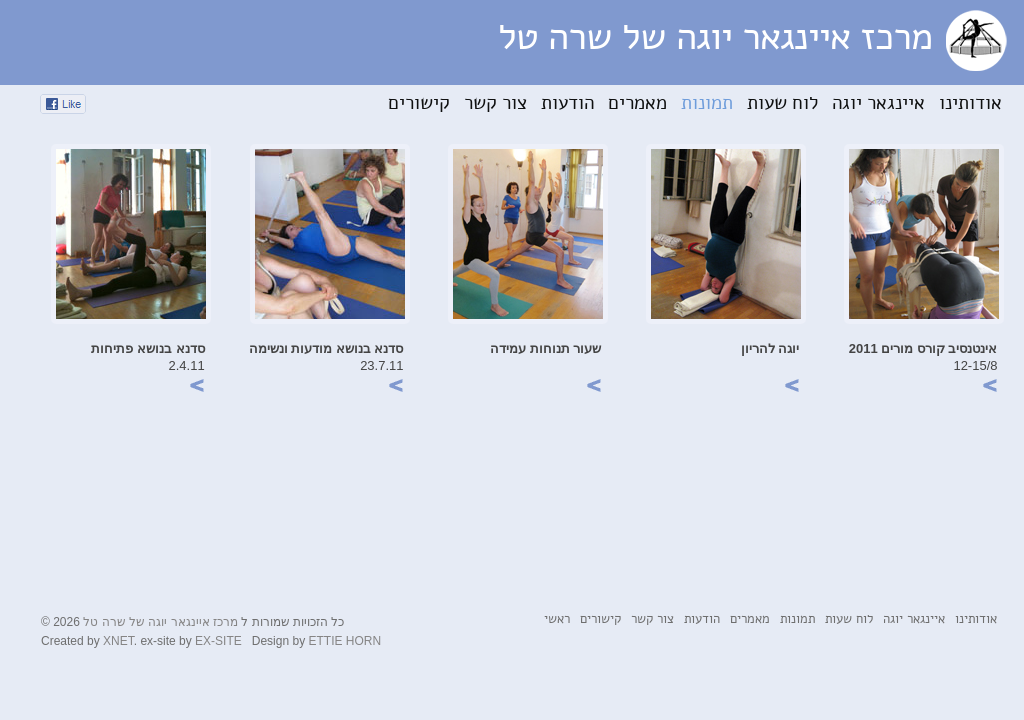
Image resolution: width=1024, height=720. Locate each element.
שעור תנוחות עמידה (545, 348)
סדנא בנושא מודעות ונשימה (326, 348)
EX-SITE (218, 641)
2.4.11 (187, 365)
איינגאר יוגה (878, 103)
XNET (118, 641)
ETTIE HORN (344, 641)
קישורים (419, 103)
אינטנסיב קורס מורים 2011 (923, 348)
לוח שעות (782, 103)
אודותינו (970, 103)
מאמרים (637, 103)
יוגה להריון (770, 348)
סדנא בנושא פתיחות (147, 348)
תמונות (707, 103)
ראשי (557, 619)
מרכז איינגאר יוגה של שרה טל (160, 622)
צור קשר (495, 103)
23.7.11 (381, 365)
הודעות (567, 103)
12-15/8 (975, 365)
